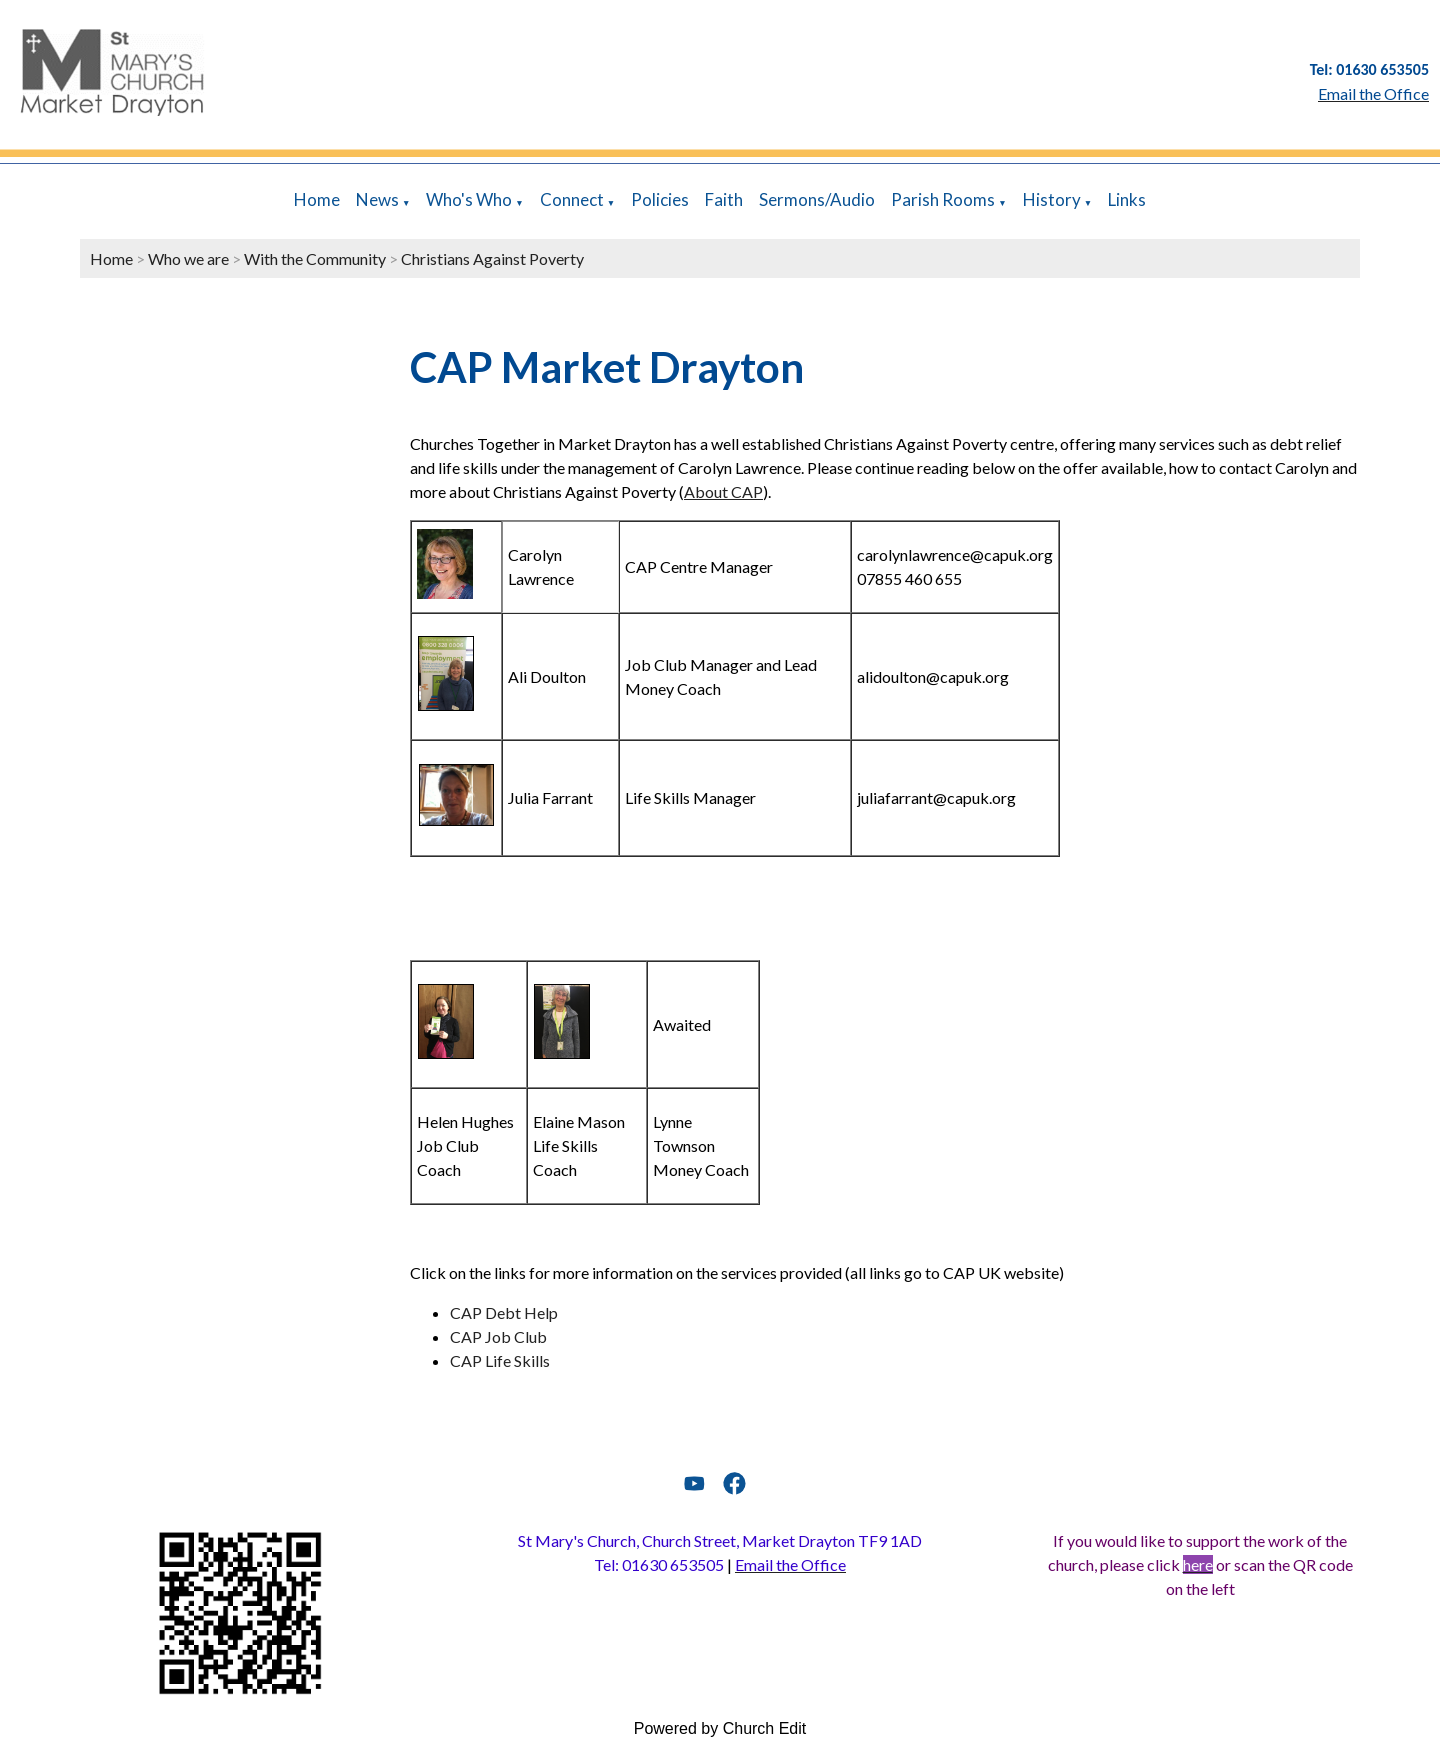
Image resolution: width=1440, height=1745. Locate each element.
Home (317, 199)
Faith (724, 199)
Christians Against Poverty (492, 258)
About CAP (723, 491)
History (1052, 199)
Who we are (188, 258)
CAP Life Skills (500, 1360)
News (377, 199)
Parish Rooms (943, 199)
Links (1127, 199)
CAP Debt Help (504, 1312)
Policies (660, 199)
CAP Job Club (498, 1336)
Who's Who (469, 199)
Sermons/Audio (817, 199)
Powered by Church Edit (720, 1728)
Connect (572, 199)
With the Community (315, 258)
